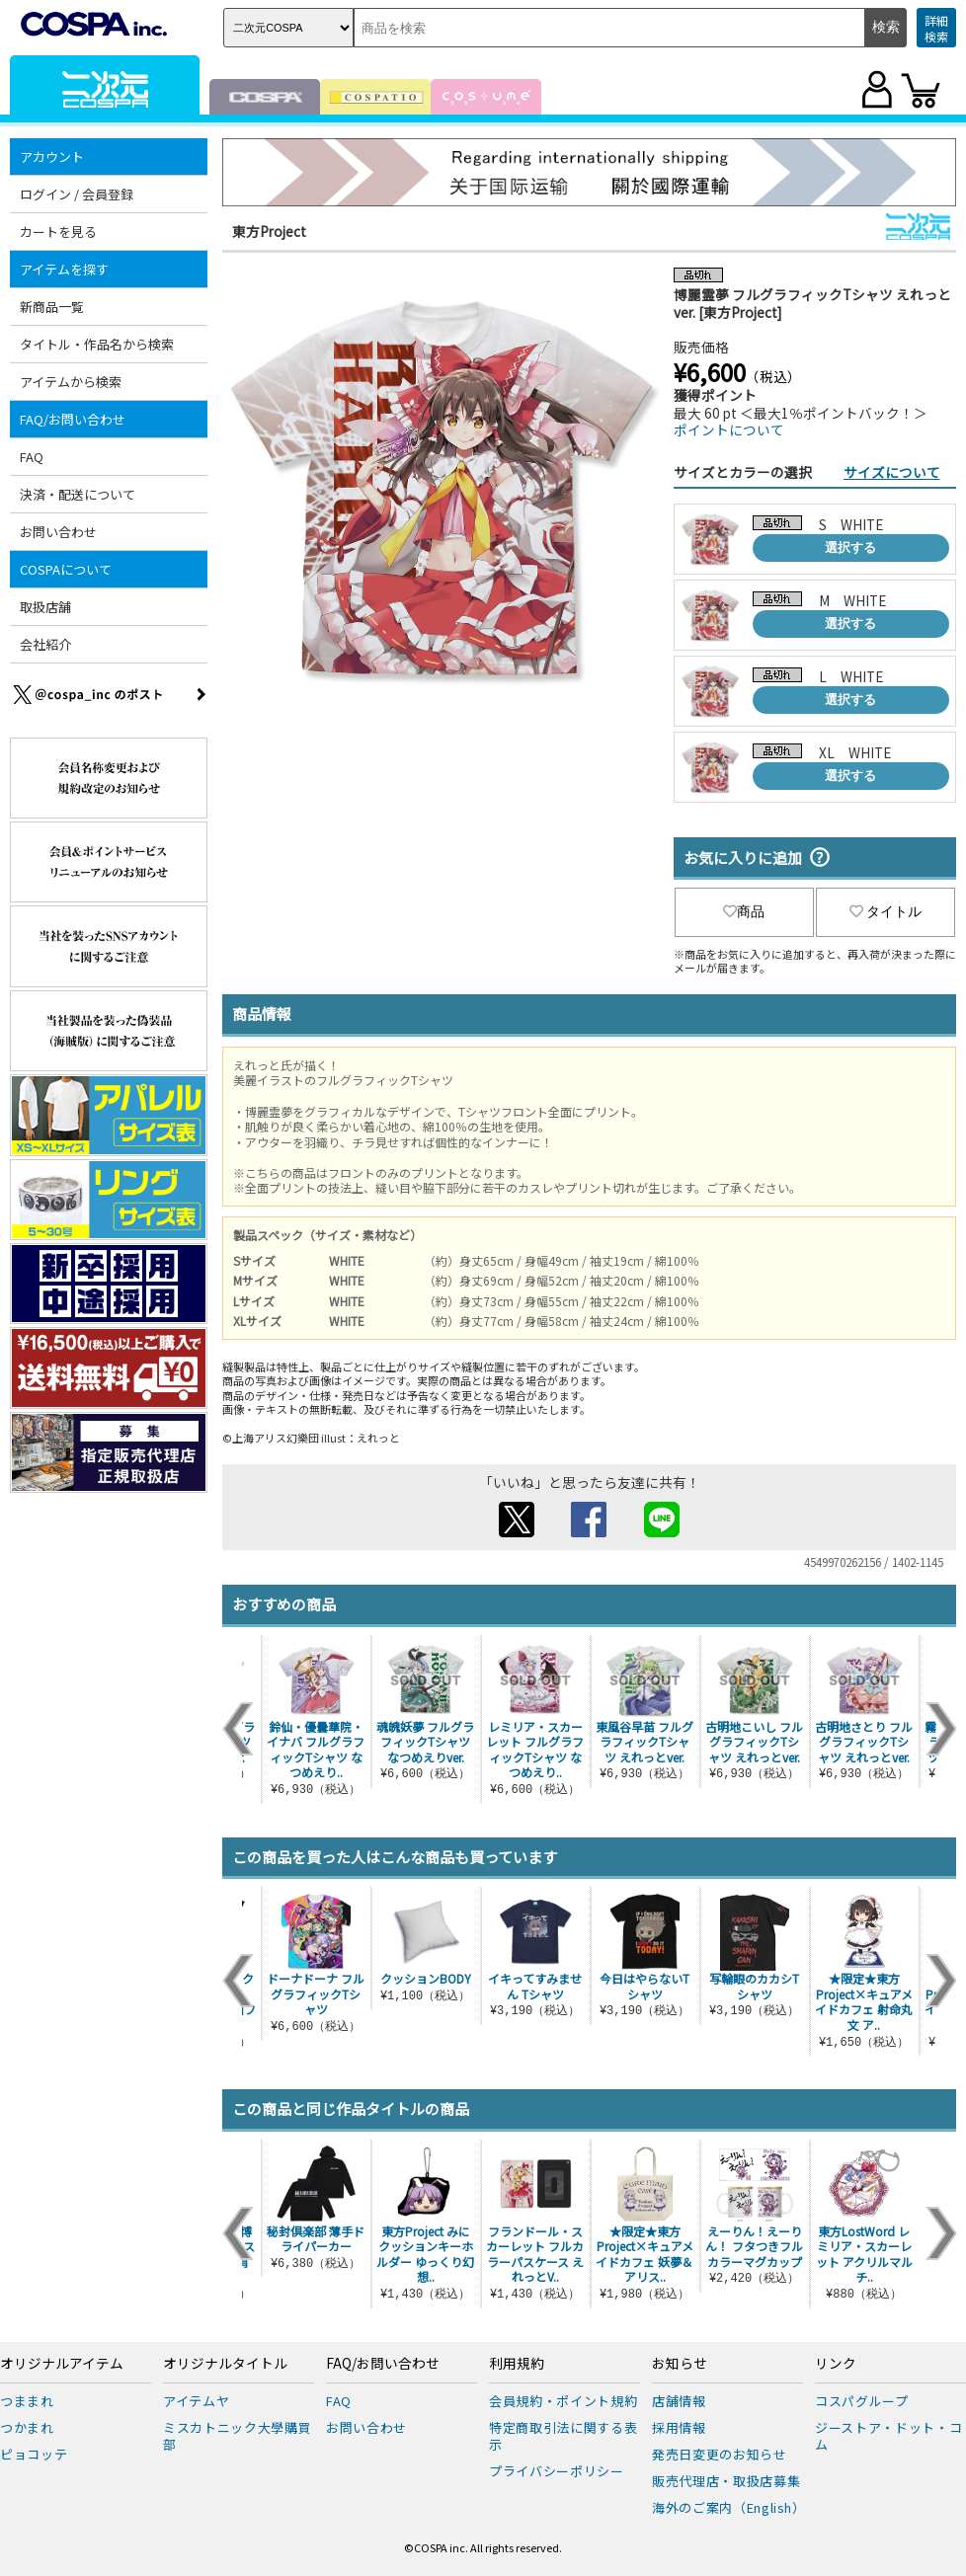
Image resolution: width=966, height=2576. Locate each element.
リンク (835, 2364)
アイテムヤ (196, 2400)
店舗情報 (679, 2400)
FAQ (31, 456)
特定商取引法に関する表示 (563, 2436)
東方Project (269, 231)
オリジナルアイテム (61, 2364)
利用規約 (516, 2364)
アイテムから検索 (70, 381)
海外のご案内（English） (729, 2507)
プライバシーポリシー (556, 2470)
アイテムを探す (64, 269)
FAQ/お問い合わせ (72, 419)
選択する (850, 547)
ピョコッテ (33, 2454)
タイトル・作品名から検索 (97, 344)
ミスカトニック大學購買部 (237, 2436)
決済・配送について (77, 494)
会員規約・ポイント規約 (563, 2400)
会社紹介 (45, 644)
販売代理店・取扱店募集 (726, 2480)
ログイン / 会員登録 (76, 194)
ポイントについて (729, 429)
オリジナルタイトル (225, 2364)
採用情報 (679, 2427)
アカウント (52, 156)
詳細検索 (936, 28)
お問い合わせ (58, 531)
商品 (744, 911)
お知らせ (679, 2364)
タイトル (886, 911)
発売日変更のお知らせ (719, 2454)
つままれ (27, 2400)
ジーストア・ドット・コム (888, 2436)
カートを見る (58, 231)
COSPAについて (66, 569)
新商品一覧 (52, 306)
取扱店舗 (45, 606)
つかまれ (27, 2427)
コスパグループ (862, 2400)
